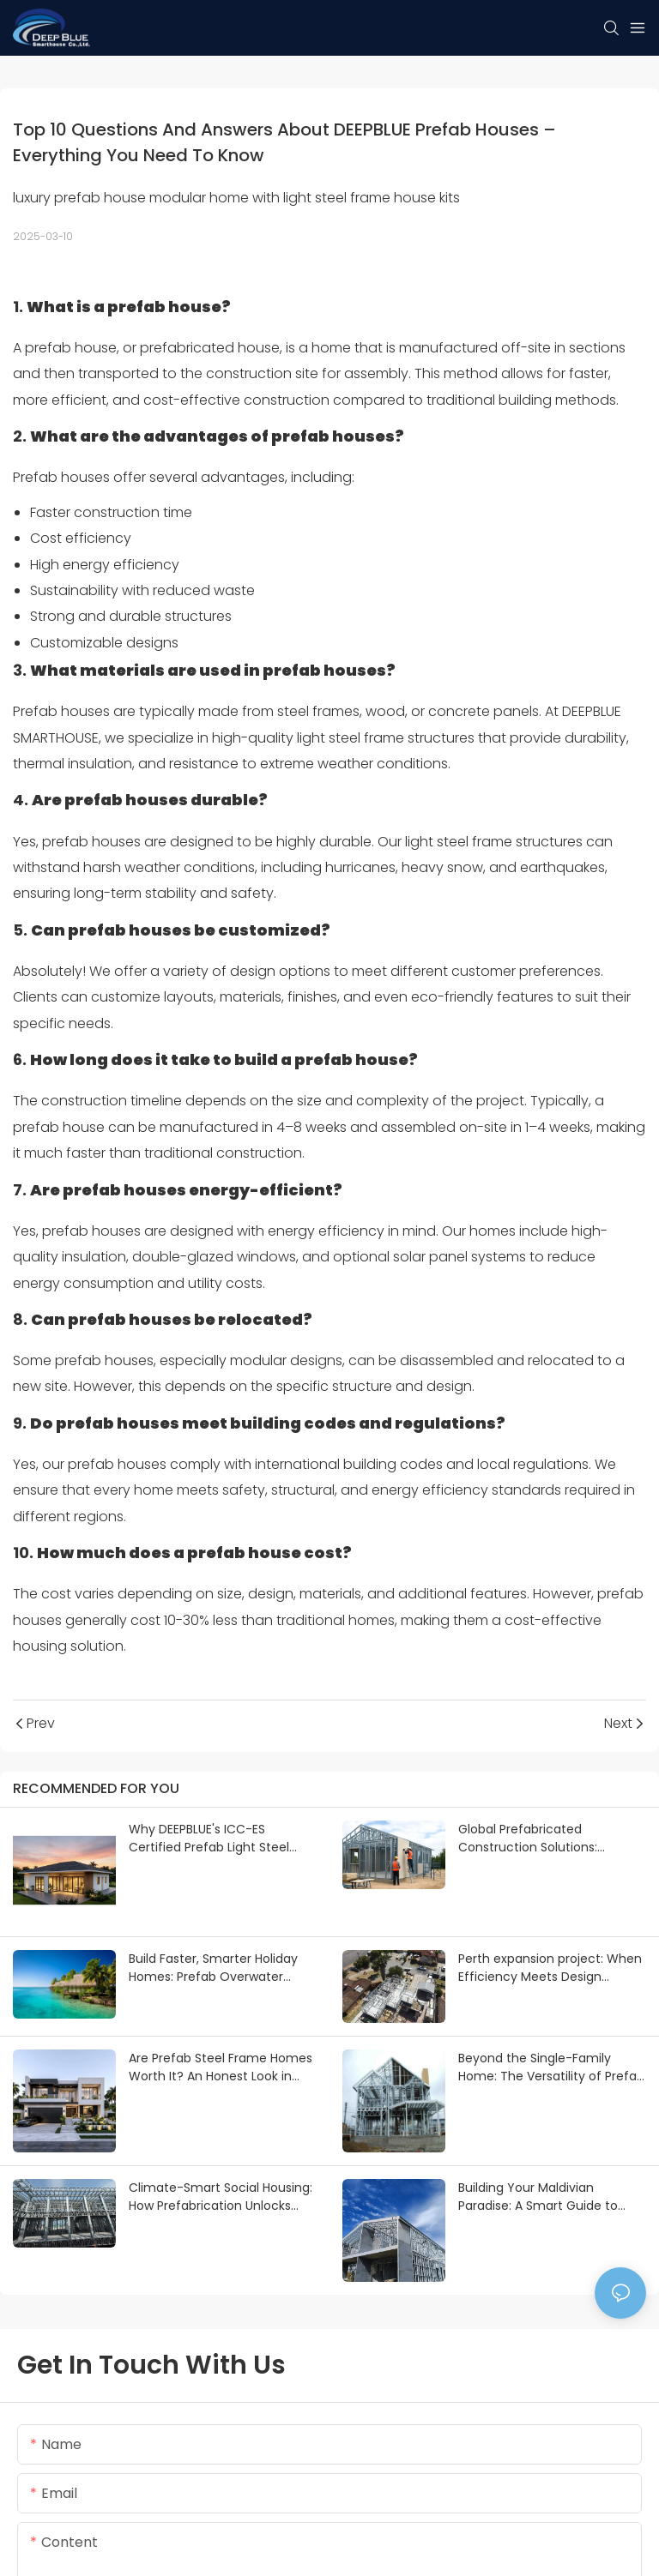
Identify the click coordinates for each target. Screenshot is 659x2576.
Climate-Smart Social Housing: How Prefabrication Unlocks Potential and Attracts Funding (220, 2197)
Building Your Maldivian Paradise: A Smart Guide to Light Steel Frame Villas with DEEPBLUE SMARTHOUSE (540, 2197)
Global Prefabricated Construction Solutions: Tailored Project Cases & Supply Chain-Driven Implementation (531, 1839)
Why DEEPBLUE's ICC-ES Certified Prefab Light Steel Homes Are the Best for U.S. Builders (210, 1839)
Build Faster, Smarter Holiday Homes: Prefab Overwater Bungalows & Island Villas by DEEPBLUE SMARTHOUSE (213, 1968)
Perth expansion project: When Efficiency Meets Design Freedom (550, 1968)
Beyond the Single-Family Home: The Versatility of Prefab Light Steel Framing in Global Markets (551, 2067)
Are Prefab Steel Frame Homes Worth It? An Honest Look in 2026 (220, 2067)
